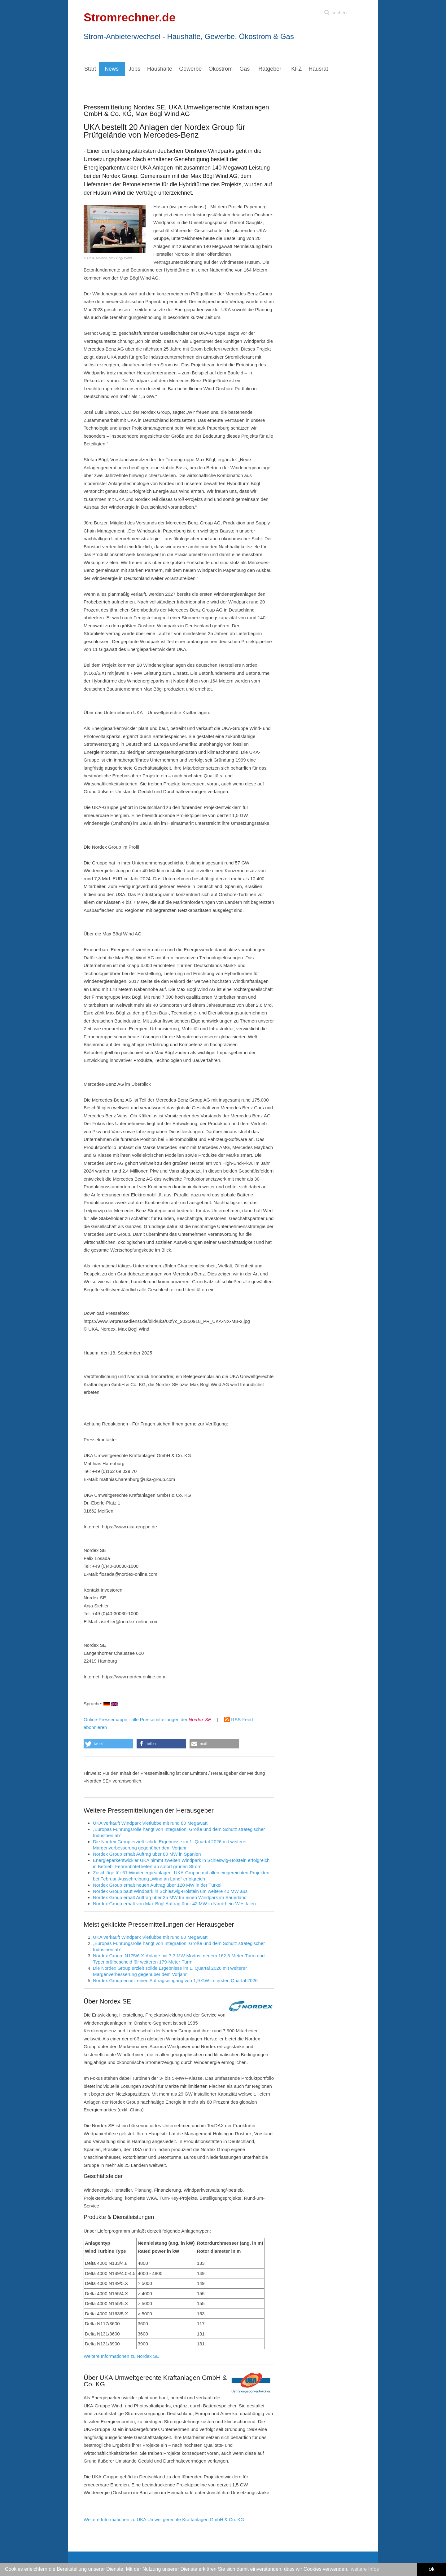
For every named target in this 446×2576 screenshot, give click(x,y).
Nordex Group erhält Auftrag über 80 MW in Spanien (147, 1854)
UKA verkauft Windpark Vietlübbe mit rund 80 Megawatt (150, 1823)
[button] (108, 1743)
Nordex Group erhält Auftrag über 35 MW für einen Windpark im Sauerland (170, 1897)
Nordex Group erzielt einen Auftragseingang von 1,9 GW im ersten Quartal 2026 (175, 1980)
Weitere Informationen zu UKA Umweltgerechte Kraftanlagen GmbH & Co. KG (164, 2519)
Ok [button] (431, 2569)
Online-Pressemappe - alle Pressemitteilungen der (147, 1719)
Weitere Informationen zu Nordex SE (121, 2356)
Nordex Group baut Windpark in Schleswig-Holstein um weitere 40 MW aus (170, 1891)
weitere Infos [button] (365, 2569)
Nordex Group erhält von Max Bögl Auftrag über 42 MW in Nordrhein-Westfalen (174, 1903)
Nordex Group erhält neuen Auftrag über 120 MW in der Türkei (157, 1885)
